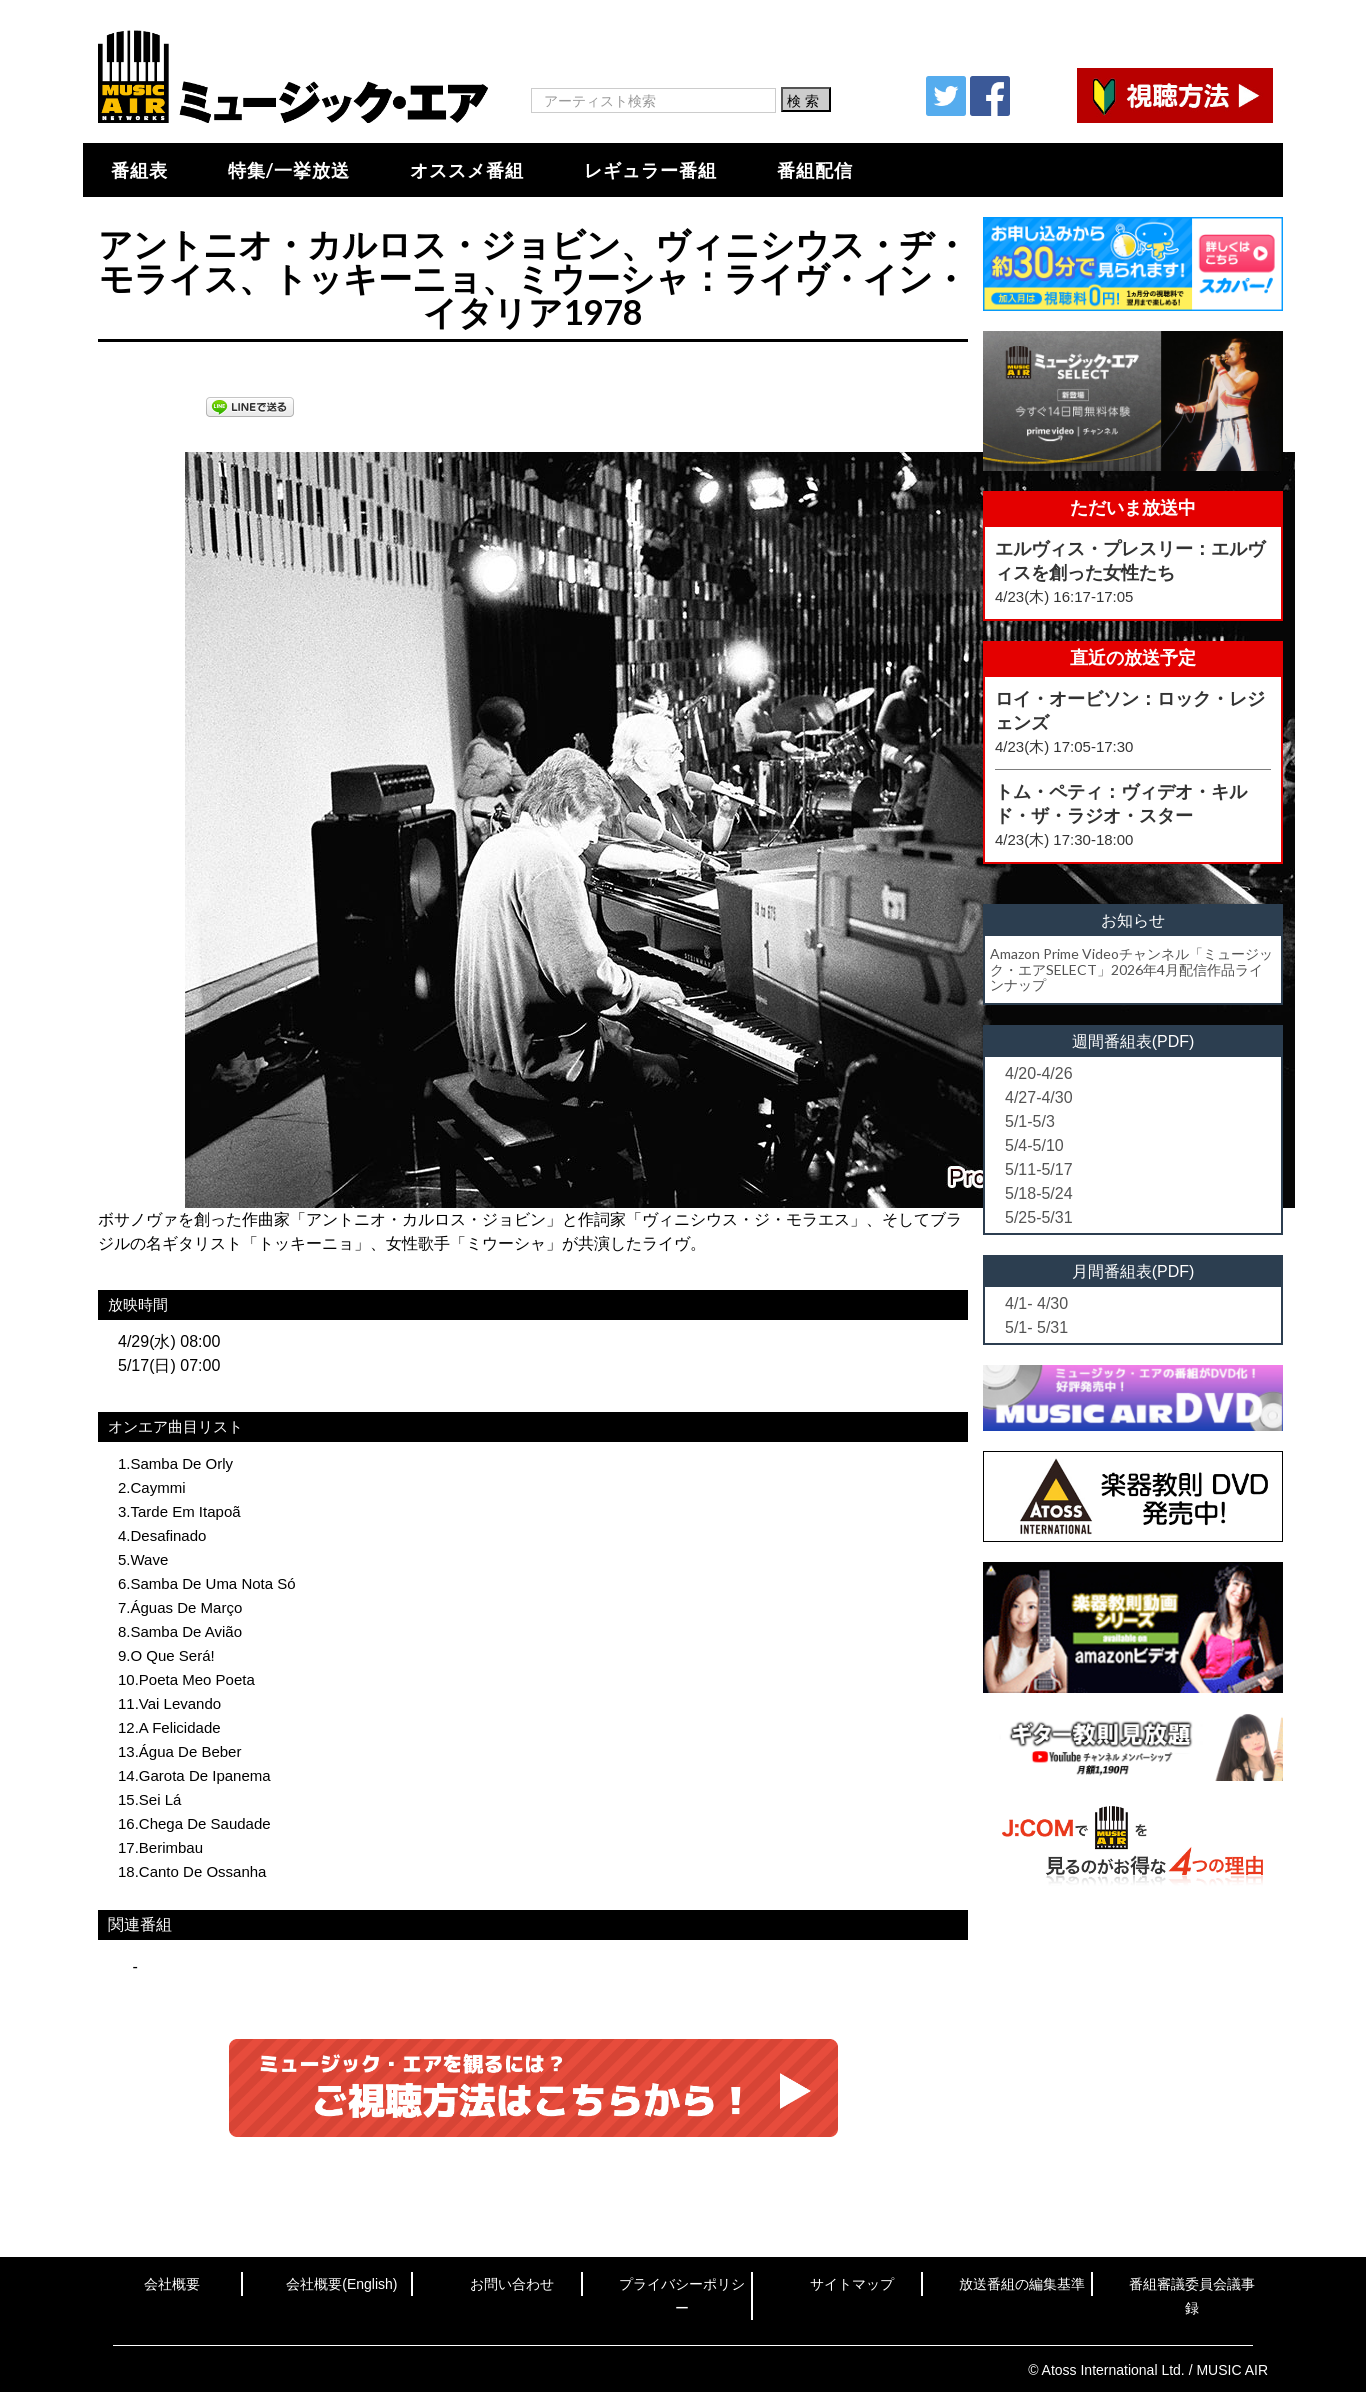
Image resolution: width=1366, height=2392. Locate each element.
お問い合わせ (512, 2284)
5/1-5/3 (1030, 1121)
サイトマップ (852, 2284)
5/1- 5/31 (1036, 1327)
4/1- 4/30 (1036, 1303)
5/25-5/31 (1039, 1217)
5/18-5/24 (1039, 1193)
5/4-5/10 (1034, 1145)
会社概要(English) (341, 2284)
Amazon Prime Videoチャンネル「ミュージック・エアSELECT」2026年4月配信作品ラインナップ (1131, 969)
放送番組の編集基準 (1022, 2284)
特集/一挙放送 (289, 170)
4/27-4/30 (1039, 1097)
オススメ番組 (467, 170)
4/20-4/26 (1039, 1073)
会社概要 (172, 2284)
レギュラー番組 (650, 170)
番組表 (139, 170)
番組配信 (815, 170)
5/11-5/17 (1039, 1169)
